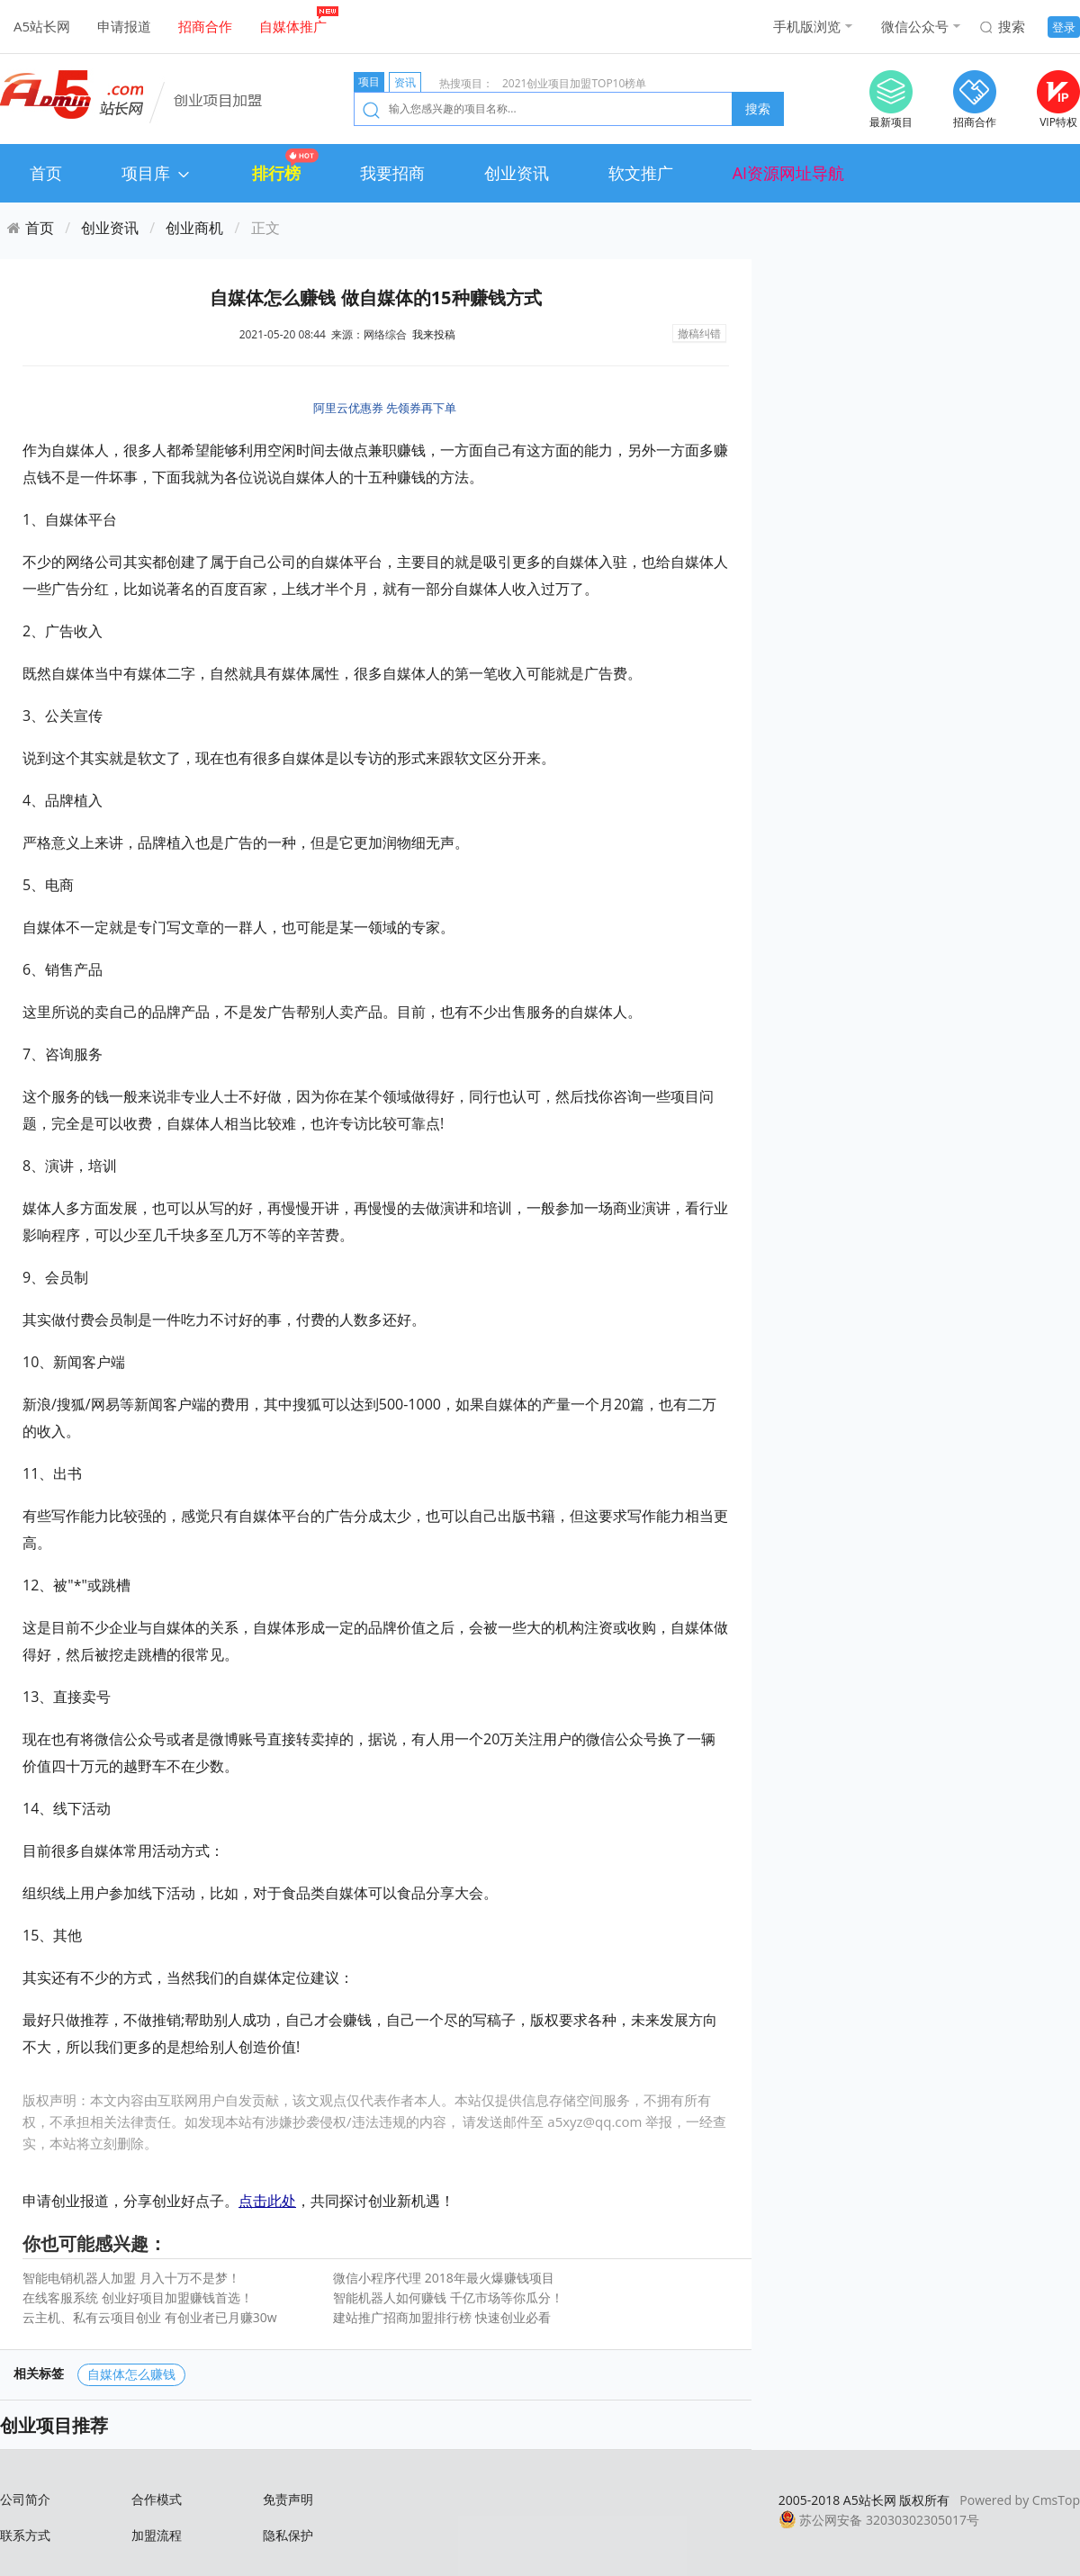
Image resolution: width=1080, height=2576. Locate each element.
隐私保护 (288, 2535)
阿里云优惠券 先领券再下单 (384, 408)
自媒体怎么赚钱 (131, 2373)
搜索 (1011, 26)
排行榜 (276, 173)
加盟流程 (156, 2535)
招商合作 (205, 26)
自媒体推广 (293, 26)
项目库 (157, 173)
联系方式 (25, 2535)
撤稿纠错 (699, 333)
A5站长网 (42, 26)
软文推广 (640, 173)
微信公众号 (915, 26)
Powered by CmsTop (1019, 2499)
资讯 (405, 82)
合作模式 (156, 2499)
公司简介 (25, 2499)
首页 (46, 173)
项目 (369, 81)
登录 (1064, 27)
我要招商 (392, 173)
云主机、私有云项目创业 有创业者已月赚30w (149, 2317)
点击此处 (267, 2201)
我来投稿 (433, 334)
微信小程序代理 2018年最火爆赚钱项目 (443, 2277)
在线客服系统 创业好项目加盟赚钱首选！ (137, 2297)
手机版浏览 (807, 26)
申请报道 (124, 26)
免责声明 (288, 2499)
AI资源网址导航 (788, 173)
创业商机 (194, 228)
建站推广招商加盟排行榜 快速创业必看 (442, 2317)
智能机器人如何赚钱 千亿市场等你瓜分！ (448, 2297)
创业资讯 (516, 173)
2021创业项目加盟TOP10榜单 (574, 83)
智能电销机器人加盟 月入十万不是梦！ (131, 2277)
